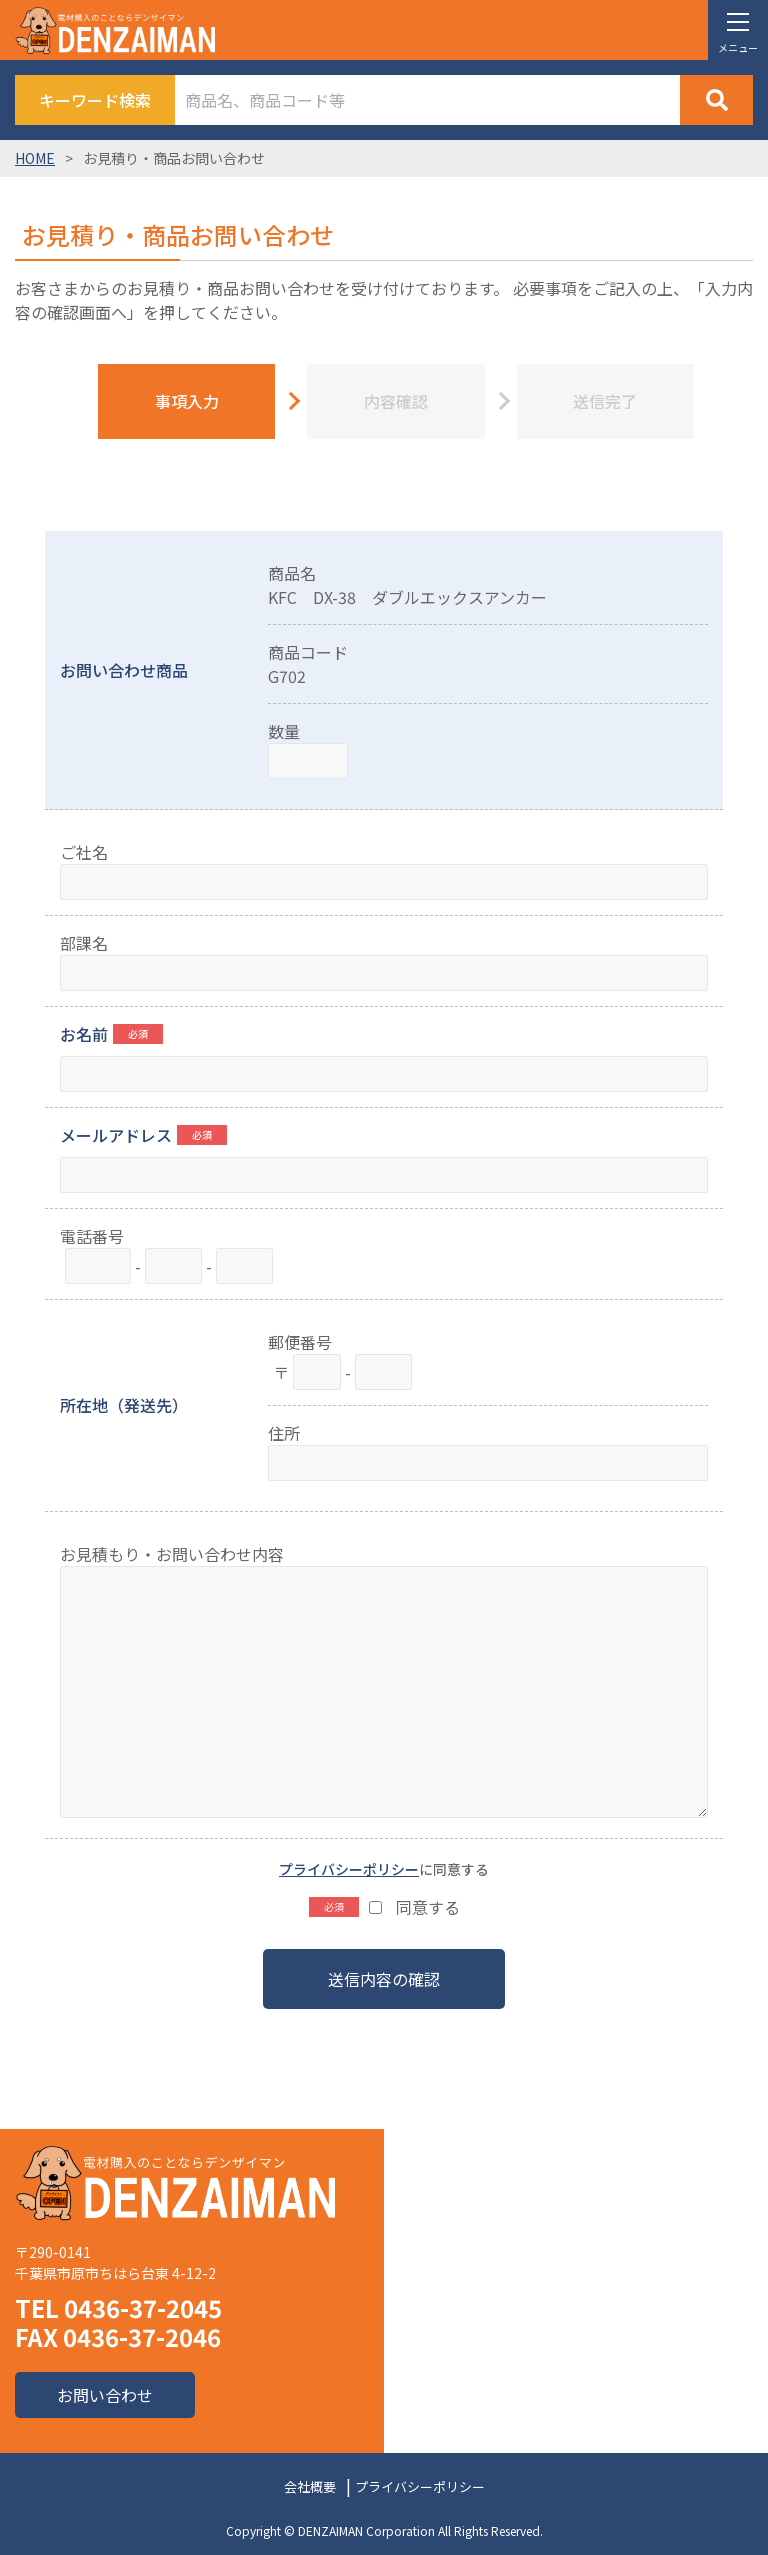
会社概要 (310, 2486)
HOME (35, 158)
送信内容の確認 (384, 1979)
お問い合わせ (105, 2395)
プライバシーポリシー (349, 1869)
